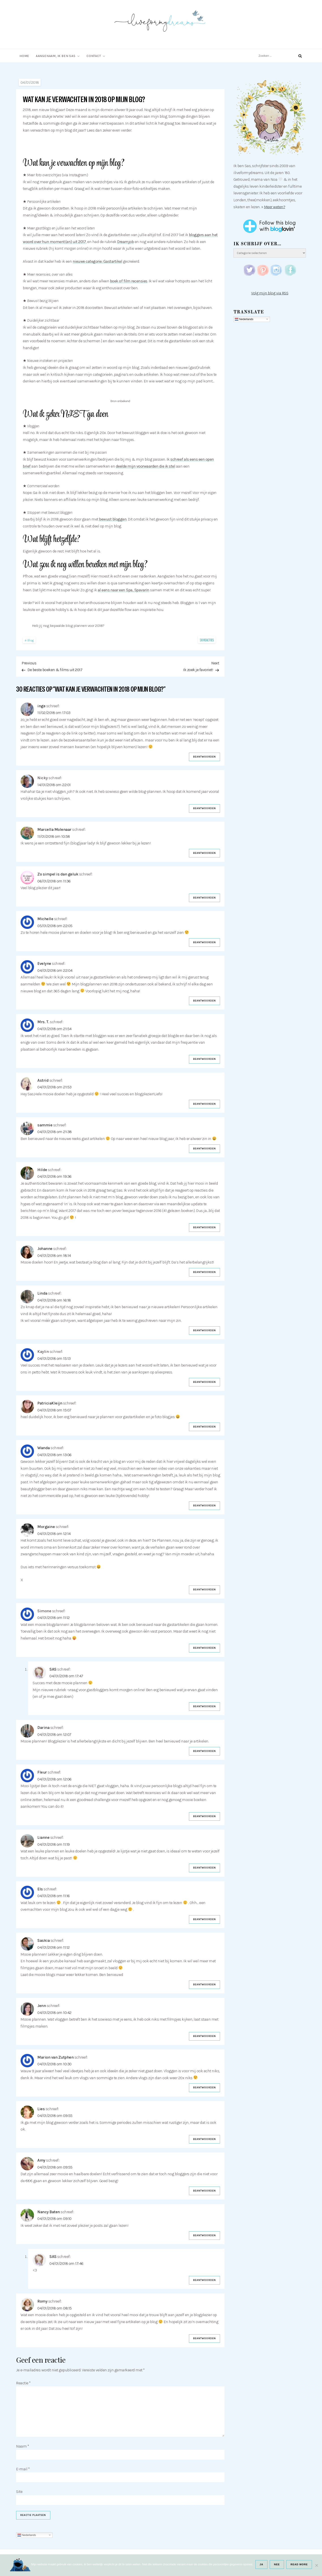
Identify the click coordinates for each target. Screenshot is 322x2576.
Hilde (42, 1169)
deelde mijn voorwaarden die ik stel (145, 466)
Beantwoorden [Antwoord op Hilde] (204, 1227)
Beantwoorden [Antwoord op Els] (204, 1919)
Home (24, 56)
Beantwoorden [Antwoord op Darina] (204, 1751)
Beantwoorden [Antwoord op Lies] (204, 2139)
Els (40, 1889)
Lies (41, 2108)
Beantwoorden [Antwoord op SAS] (204, 1706)
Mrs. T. (43, 1021)
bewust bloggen (113, 519)
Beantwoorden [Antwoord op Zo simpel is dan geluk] (204, 897)
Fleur (42, 1772)
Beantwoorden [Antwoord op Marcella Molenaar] (204, 853)
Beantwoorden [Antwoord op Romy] (204, 2338)
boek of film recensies (128, 281)
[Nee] (316, 2565)
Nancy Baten (48, 2211)
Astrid (43, 1080)
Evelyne (44, 963)
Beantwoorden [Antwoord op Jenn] (204, 2036)
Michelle (45, 918)
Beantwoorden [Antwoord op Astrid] (204, 1103)
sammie (44, 1125)
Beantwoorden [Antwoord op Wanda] (204, 1505)
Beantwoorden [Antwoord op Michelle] (204, 942)
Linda (42, 1293)
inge (41, 705)
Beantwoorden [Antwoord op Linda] (204, 1330)
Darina (43, 1727)
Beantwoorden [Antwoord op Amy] (204, 2190)
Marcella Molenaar (54, 829)
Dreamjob (125, 241)
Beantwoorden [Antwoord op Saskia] (204, 1984)
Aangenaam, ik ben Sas (58, 56)
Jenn (41, 2005)
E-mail (23, 2469)
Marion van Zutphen (55, 2057)
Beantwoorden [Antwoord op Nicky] (204, 808)
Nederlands (26, 2535)
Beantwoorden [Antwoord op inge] (204, 756)
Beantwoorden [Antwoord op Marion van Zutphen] (204, 2087)
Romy (42, 2301)
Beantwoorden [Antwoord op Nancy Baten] (204, 2235)
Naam (22, 2446)
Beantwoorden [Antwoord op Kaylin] (204, 1382)
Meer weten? (274, 206)
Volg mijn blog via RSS (269, 293)
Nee (277, 2564)
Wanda (43, 1447)
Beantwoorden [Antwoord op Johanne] (204, 1272)
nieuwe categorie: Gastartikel (97, 261)
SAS (53, 1669)
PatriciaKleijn (49, 1403)
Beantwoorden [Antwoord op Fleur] (204, 1816)
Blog (30, 640)
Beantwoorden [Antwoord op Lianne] (204, 1867)
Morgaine (46, 1526)
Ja (261, 2564)
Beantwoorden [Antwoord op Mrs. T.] (204, 1059)
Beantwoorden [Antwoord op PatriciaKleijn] (204, 1426)
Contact (96, 56)
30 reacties (208, 639)
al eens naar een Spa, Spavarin (123, 590)
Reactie (23, 2383)
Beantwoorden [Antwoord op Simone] (204, 1647)
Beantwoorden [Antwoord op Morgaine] (204, 1589)
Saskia (43, 1940)
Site (19, 2491)
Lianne (43, 1837)
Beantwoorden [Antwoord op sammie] (204, 1148)
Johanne (45, 1248)
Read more (299, 2564)
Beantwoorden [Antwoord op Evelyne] (204, 1000)
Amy (41, 2160)
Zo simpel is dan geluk (57, 874)
